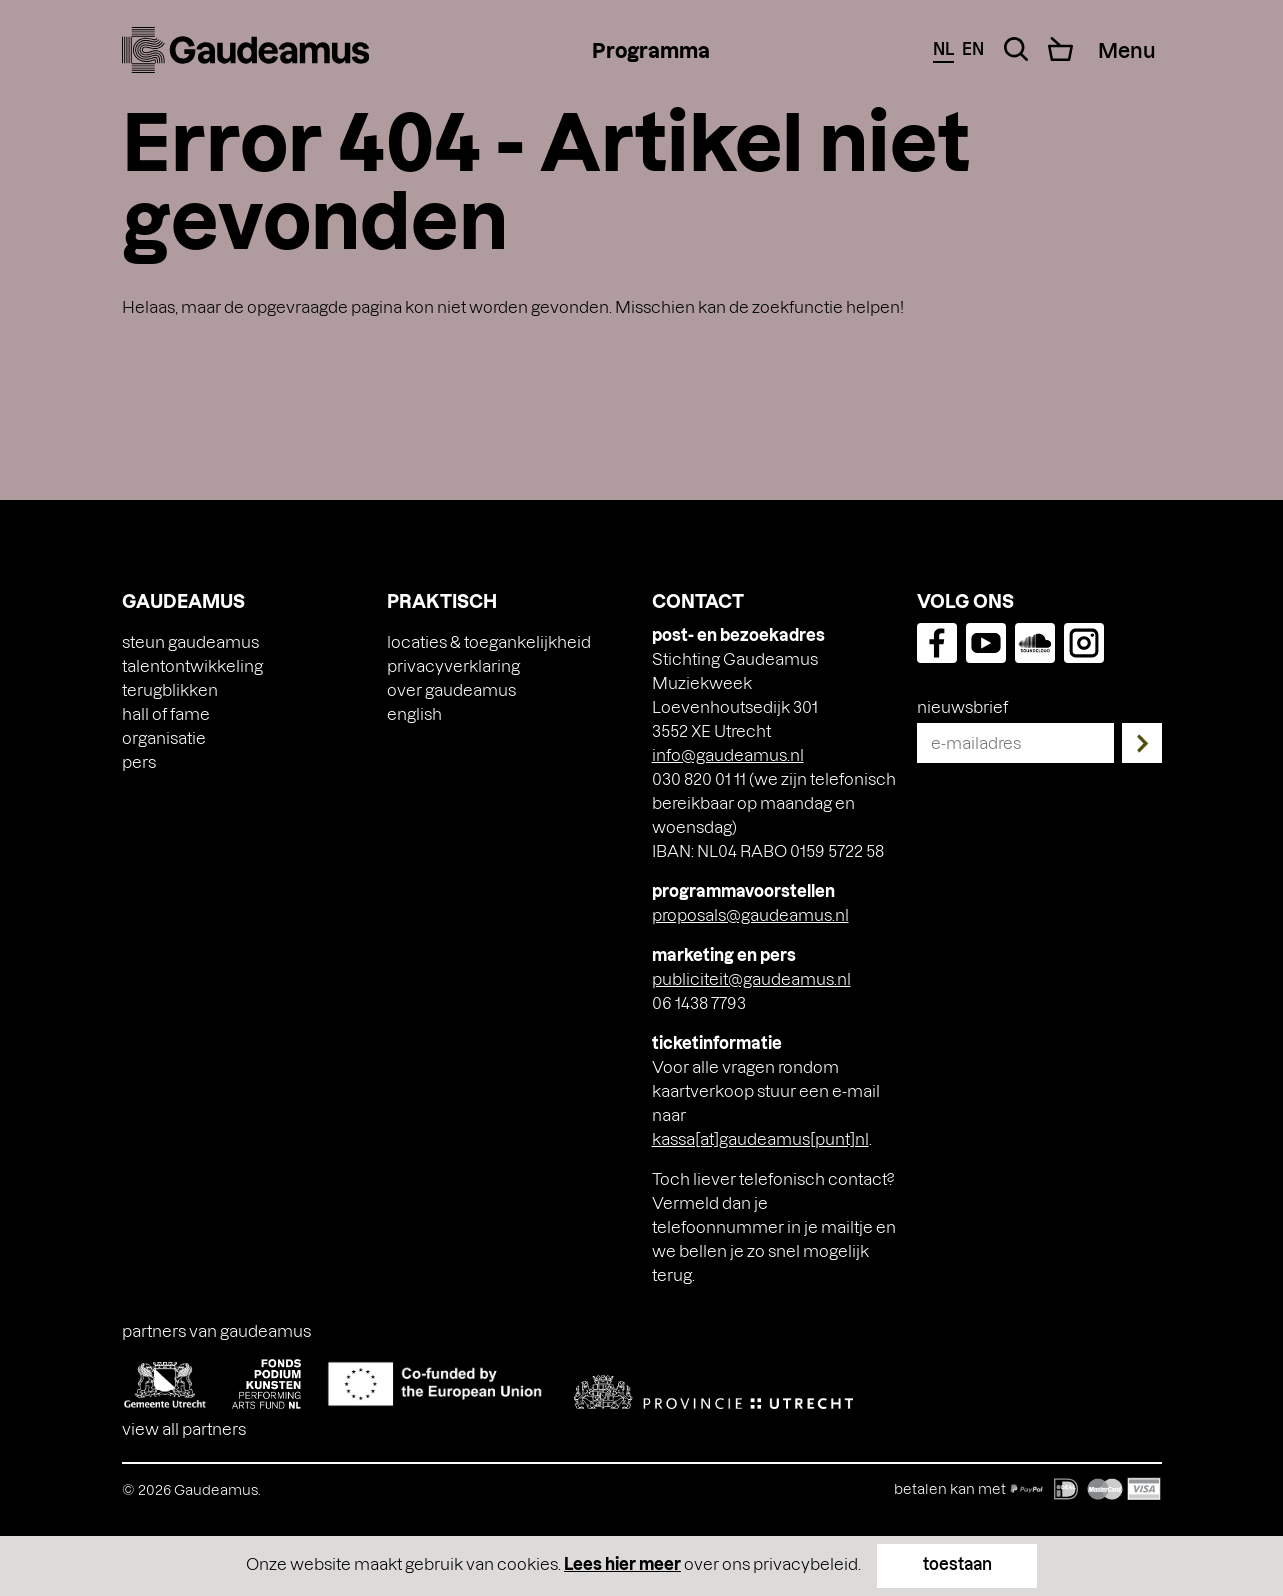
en (973, 48)
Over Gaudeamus (451, 689)
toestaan (957, 1563)
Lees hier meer (622, 1563)
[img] (245, 50)
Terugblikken (170, 689)
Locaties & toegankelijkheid (489, 641)
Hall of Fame (166, 713)
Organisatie (164, 737)
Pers (139, 761)
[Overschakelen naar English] (414, 714)
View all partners (184, 1428)
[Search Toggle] (1016, 49)
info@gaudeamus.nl (728, 754)
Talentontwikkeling (192, 665)
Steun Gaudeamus (190, 641)
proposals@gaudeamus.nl (750, 914)
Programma (651, 50)
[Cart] (1060, 49)
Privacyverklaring (453, 665)
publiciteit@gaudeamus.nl (751, 978)
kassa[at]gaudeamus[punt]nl (760, 1138)
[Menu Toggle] (1127, 50)
